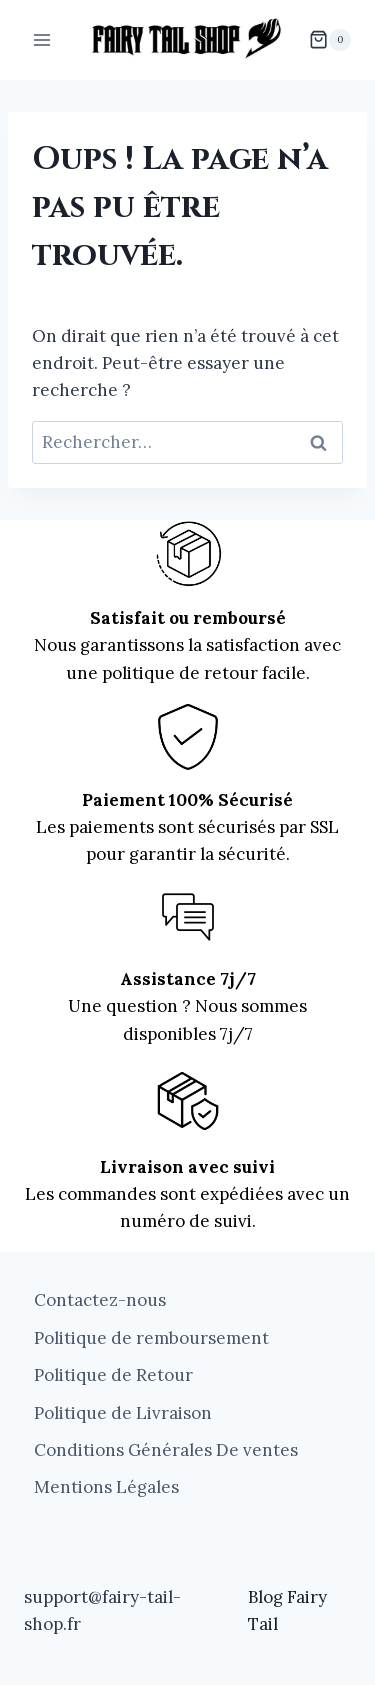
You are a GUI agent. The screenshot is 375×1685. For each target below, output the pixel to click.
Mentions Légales (106, 1487)
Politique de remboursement (151, 1338)
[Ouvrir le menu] (42, 39)
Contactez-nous (100, 1300)
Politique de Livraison (123, 1413)
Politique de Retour (113, 1375)
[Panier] (330, 40)
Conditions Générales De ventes (166, 1450)
